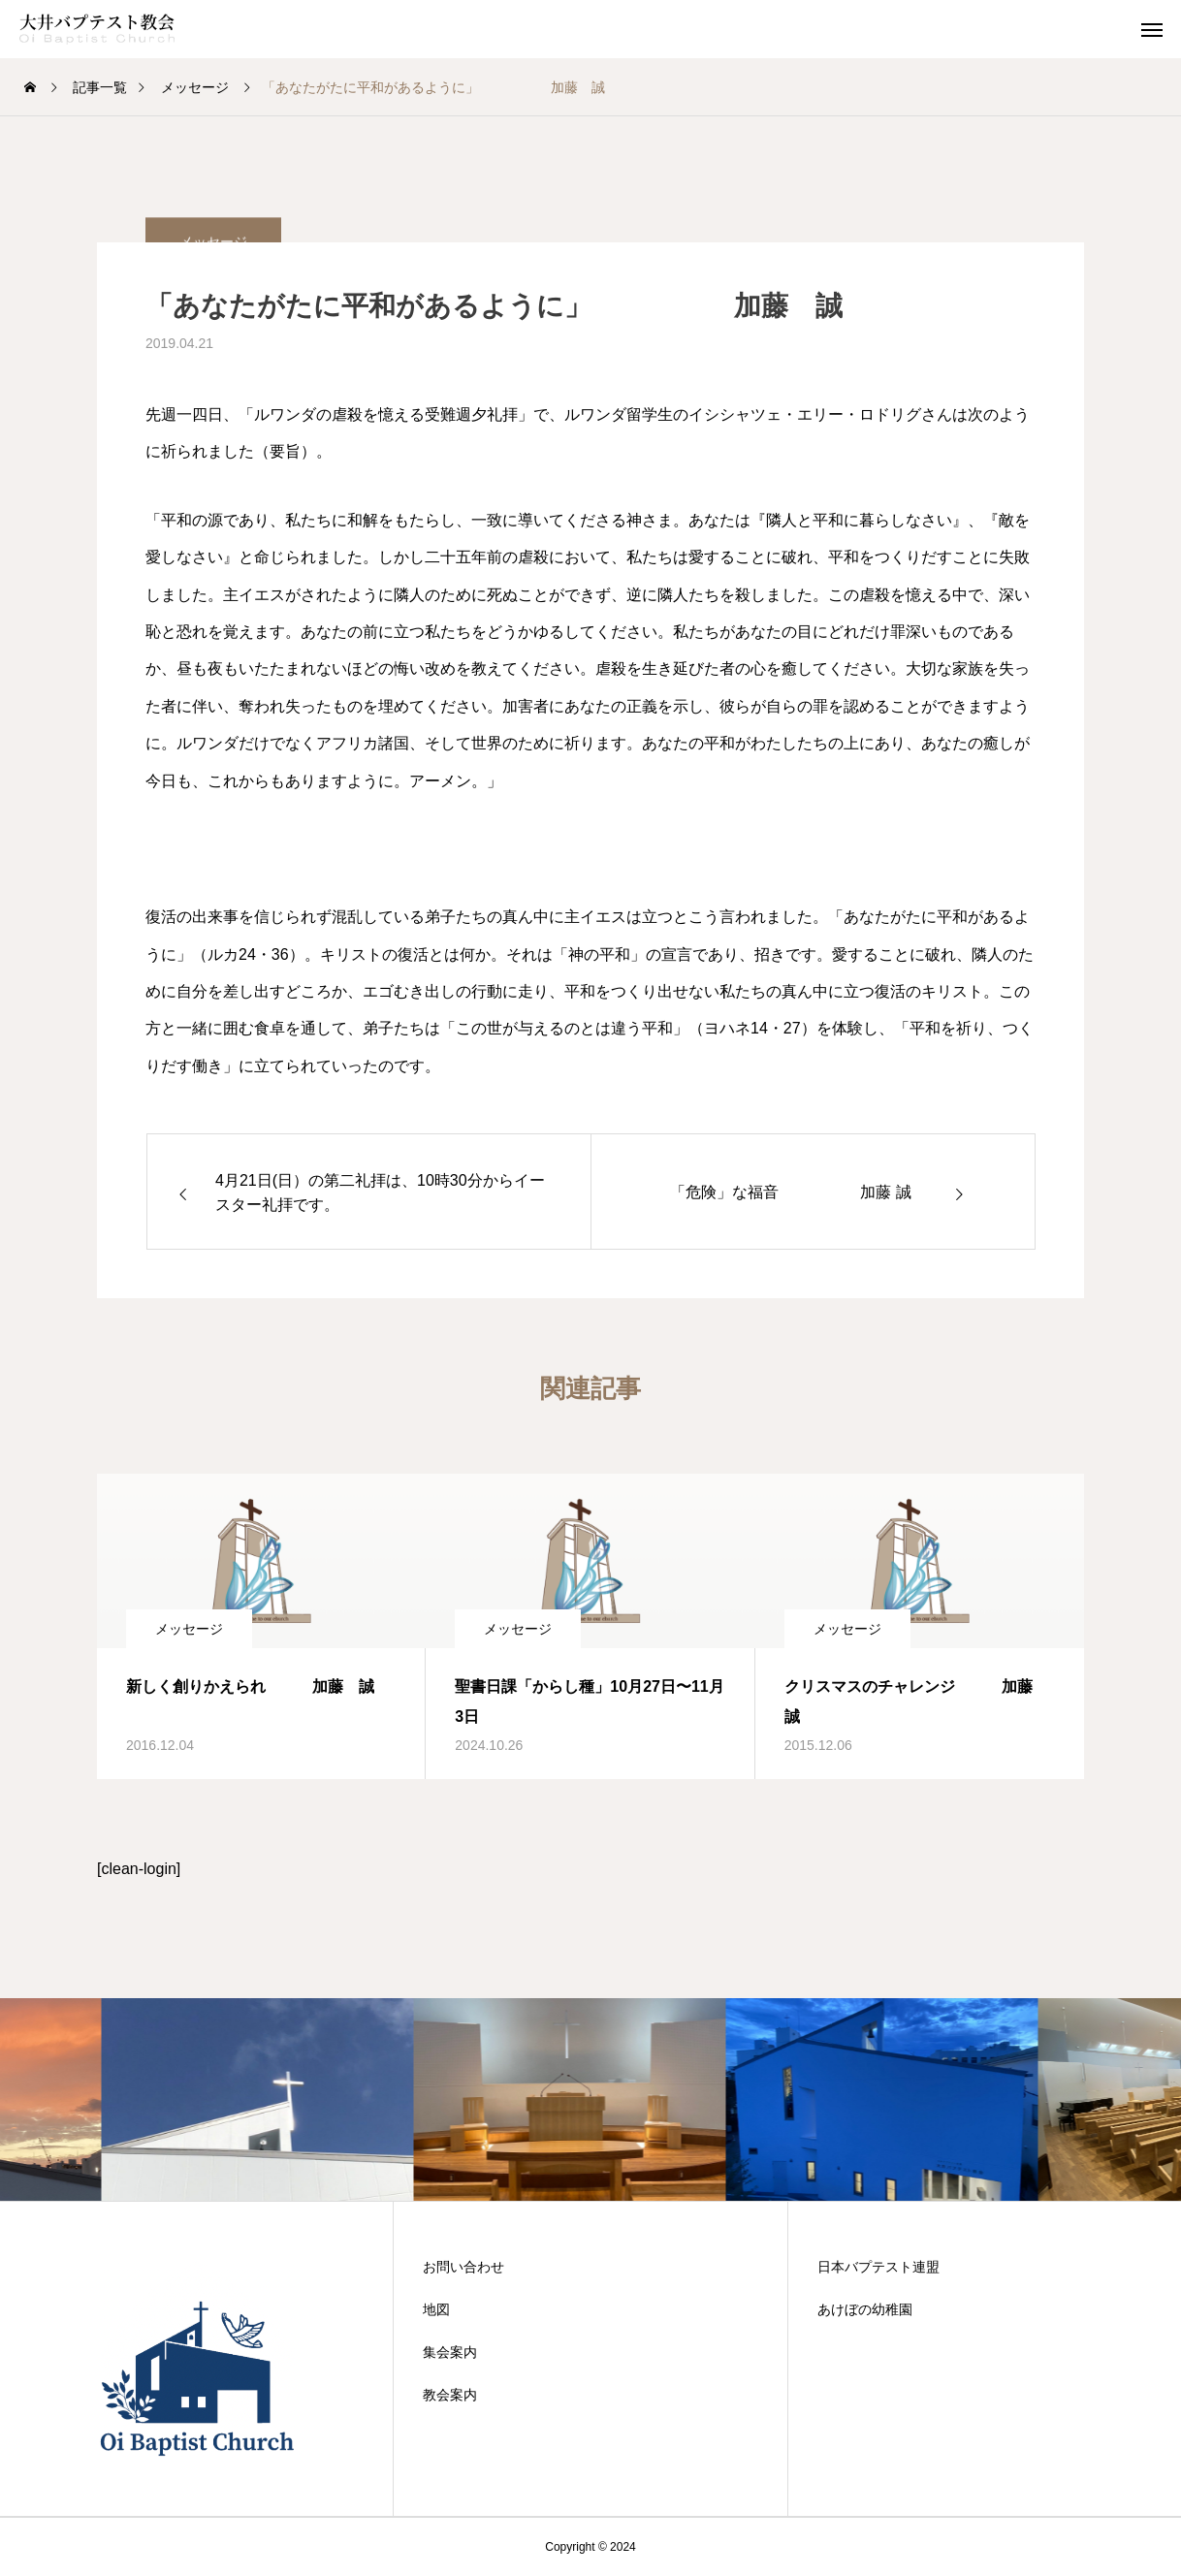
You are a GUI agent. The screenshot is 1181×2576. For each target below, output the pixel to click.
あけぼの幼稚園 (864, 2309)
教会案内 (450, 2394)
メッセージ (189, 1629)
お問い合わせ (463, 2267)
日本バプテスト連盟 (878, 2267)
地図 (436, 2309)
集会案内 (450, 2352)
